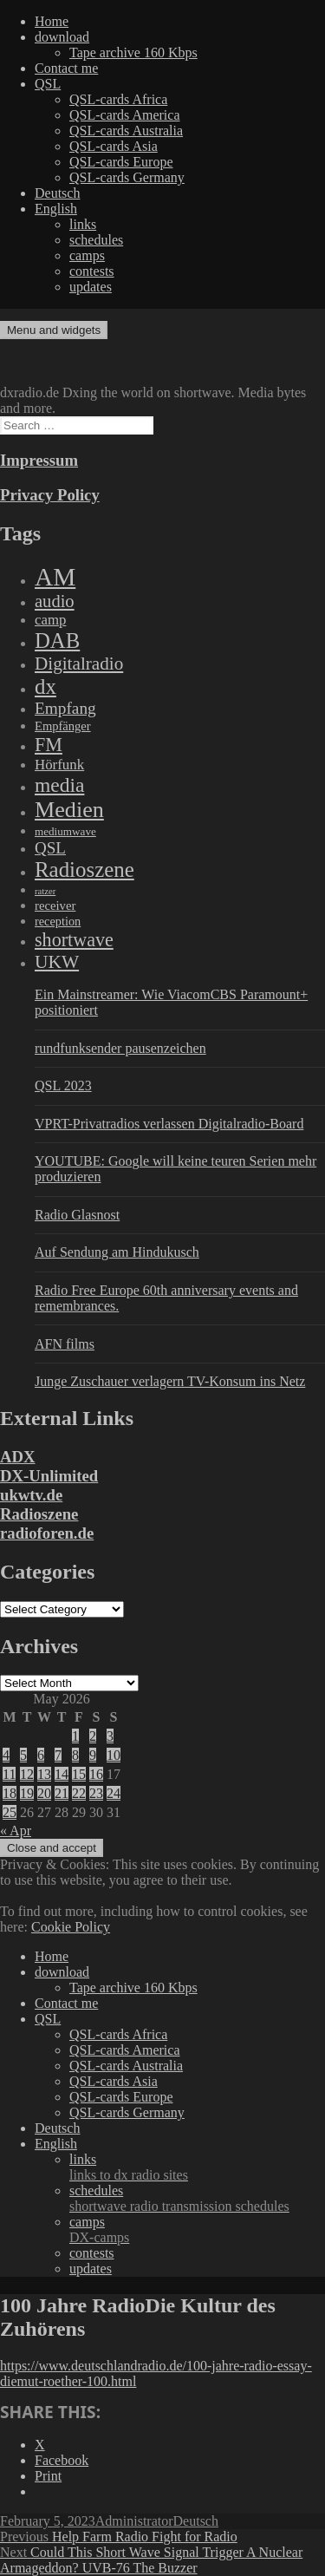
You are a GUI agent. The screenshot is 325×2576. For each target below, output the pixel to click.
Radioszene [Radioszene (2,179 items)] (84, 869)
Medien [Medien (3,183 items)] (69, 809)
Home (51, 21)
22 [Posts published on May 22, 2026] (79, 1793)
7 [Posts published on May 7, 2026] (58, 1755)
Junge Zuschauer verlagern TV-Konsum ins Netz (170, 1381)
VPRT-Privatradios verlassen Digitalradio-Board (169, 1123)
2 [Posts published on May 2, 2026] (92, 1736)
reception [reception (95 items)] (58, 921)
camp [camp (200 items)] (50, 619)
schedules (96, 239)
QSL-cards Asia (113, 146)
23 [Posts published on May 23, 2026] (96, 1793)
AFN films (64, 1344)
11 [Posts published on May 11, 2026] (9, 1774)
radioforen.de (47, 1533)
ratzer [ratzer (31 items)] (45, 891)
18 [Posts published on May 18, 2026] (9, 1793)
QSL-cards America (124, 115)
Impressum (39, 460)
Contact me (66, 68)
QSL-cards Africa (118, 99)
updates (90, 286)
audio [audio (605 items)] (55, 601)
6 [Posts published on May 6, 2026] (40, 1755)
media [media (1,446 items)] (59, 785)
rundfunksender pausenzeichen (120, 1048)
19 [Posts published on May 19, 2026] (27, 1793)
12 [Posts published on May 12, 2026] (27, 1774)
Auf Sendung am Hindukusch (117, 1252)
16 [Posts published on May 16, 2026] (96, 1774)
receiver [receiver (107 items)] (55, 905)
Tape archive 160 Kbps (133, 52)
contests (91, 271)
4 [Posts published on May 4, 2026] (6, 1755)
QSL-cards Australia (126, 130)
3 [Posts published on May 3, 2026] (110, 1736)
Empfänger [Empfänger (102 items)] (63, 726)
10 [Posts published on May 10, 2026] (113, 1755)
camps (87, 255)
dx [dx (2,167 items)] (45, 686)
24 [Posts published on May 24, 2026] (113, 1793)
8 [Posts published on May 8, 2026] (75, 1755)
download (62, 36)
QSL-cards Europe (121, 161)
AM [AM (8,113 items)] (55, 577)
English (56, 208)
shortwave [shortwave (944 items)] (74, 940)
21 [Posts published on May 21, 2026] (61, 1793)
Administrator (134, 2521)
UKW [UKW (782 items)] (57, 961)
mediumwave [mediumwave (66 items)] (65, 831)
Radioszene (39, 1514)
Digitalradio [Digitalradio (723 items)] (79, 663)
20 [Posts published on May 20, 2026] (44, 1793)
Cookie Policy (70, 1926)
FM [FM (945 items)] (48, 744)
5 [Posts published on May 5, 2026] (23, 1755)
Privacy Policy (50, 495)
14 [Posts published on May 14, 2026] (61, 1774)
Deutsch (57, 193)
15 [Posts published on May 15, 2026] (79, 1774)
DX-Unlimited (49, 1476)
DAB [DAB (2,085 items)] (57, 640)
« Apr (15, 1830)
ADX (18, 1457)
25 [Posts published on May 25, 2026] (9, 1812)
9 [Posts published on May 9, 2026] (92, 1755)
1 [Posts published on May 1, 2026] (75, 1736)
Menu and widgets (54, 330)
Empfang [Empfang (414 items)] (65, 708)
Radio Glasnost (77, 1214)
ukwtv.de (31, 1495)
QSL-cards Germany (127, 177)
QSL (48, 83)
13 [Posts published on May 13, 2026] (44, 1774)
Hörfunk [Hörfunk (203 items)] (59, 764)
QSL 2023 (63, 1085)
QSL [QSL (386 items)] (50, 848)
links (82, 224)
